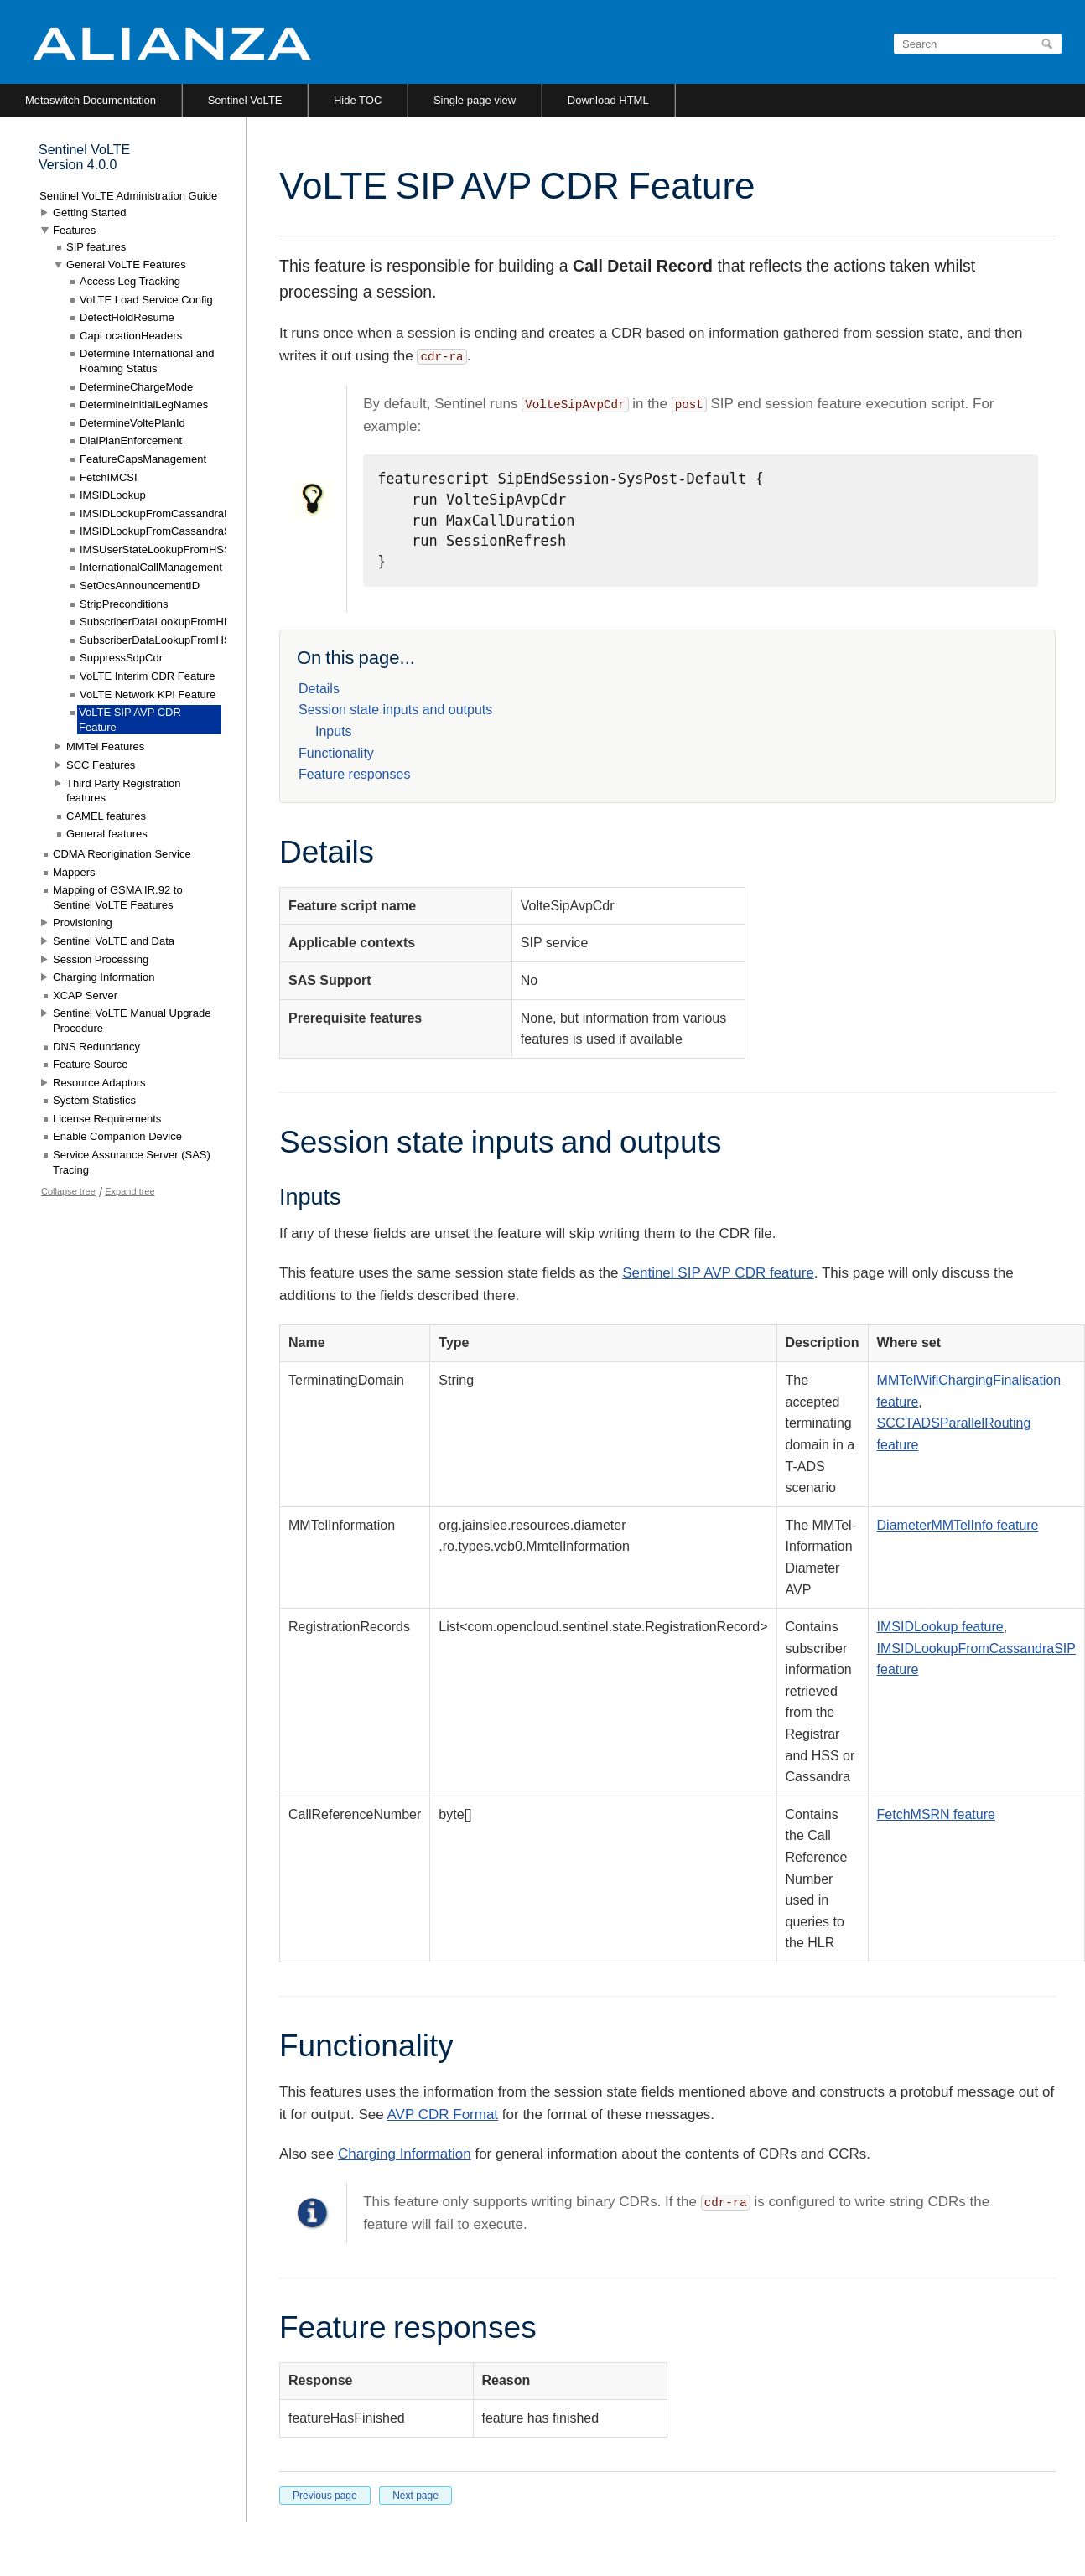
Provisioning (82, 922)
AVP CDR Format (443, 2114)
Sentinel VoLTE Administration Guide (128, 195)
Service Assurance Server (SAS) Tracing (131, 1162)
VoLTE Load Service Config (146, 299)
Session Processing (100, 959)
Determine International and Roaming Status (147, 361)
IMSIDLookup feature (940, 1627)
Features (74, 230)
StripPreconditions (124, 604)
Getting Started (89, 212)
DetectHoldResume (127, 317)
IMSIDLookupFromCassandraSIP (160, 531)
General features (107, 833)
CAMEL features (106, 816)
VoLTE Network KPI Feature (147, 694)
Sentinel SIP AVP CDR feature (718, 1273)
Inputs (333, 731)
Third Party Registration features (123, 791)
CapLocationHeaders (131, 335)
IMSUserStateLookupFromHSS (155, 549)
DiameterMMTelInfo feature (958, 1525)
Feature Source (90, 1064)
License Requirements (107, 1118)
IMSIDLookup (113, 495)
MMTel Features (105, 746)
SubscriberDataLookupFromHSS (159, 640)
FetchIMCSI (109, 477)
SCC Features (100, 765)
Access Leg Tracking (130, 281)
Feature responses (354, 774)
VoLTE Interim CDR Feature (147, 676)
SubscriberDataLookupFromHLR (159, 621)
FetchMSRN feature (936, 1814)
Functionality (336, 753)
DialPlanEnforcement (131, 440)
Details (319, 689)
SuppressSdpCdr (121, 657)
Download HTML (608, 100)
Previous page (325, 2495)
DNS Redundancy (96, 1046)
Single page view (474, 100)
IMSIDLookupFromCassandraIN (157, 513)
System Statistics (94, 1100)
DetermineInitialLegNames (144, 404)
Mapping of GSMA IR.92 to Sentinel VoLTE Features (118, 897)
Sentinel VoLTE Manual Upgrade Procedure (131, 1020)
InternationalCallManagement (151, 567)
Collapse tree (68, 1191)
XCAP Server (85, 995)
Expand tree (129, 1191)
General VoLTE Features (126, 264)
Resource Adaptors (99, 1082)
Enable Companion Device (117, 1136)
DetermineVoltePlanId (132, 423)
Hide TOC (358, 100)
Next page (415, 2495)
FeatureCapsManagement (143, 459)
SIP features (96, 247)
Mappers (74, 872)
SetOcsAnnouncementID (140, 585)
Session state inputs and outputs (395, 709)
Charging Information (404, 2154)
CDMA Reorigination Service (122, 853)
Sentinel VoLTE (245, 100)
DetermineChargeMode (136, 387)
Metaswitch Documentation (90, 100)
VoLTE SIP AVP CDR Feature (130, 719)
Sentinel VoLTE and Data (113, 941)
